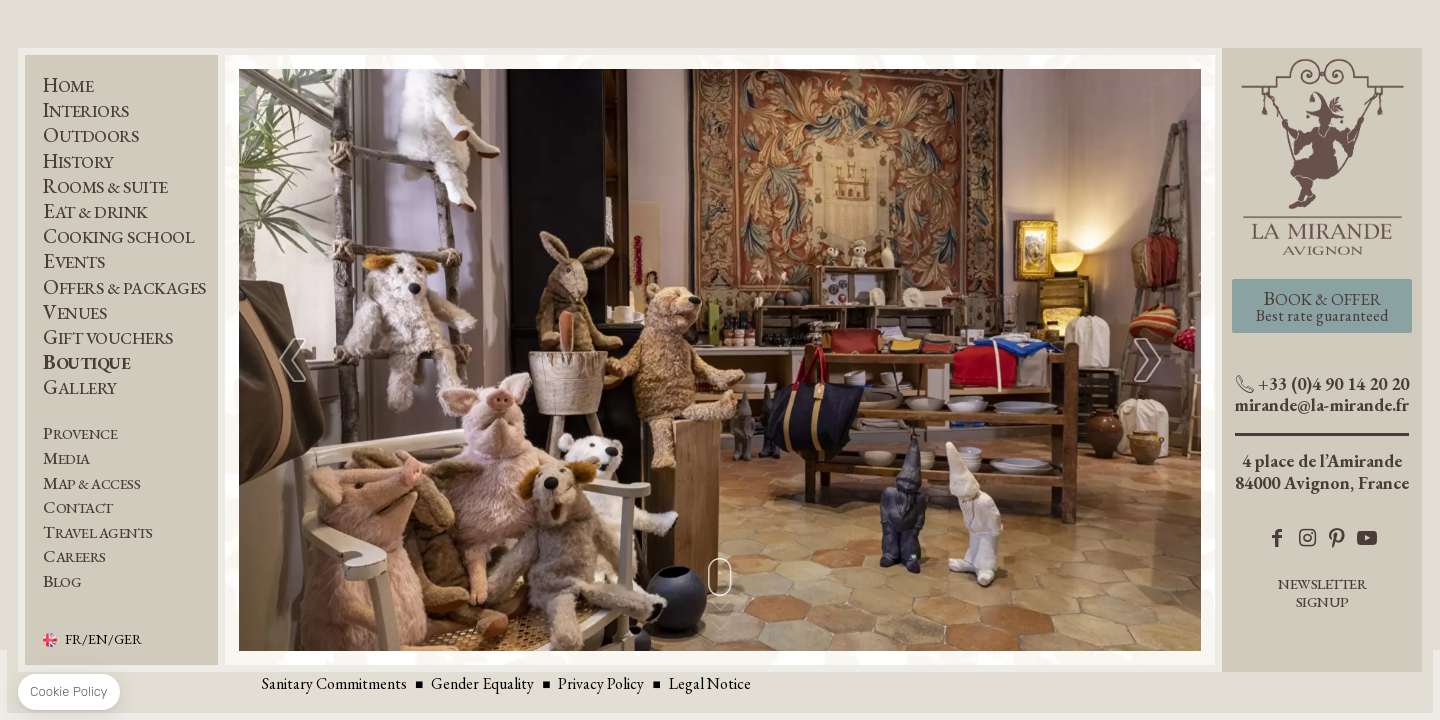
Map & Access (91, 483)
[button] (1147, 360)
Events (73, 261)
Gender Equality (482, 683)
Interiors (86, 110)
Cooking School (118, 236)
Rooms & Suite (105, 186)
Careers (74, 556)
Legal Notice (710, 683)
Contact (78, 507)
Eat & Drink (95, 211)
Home (68, 85)
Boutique (86, 362)
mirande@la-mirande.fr (1322, 404)
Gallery (80, 387)
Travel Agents (98, 532)
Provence (80, 433)
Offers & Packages (124, 287)
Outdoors (90, 135)
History (78, 161)
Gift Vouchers (108, 337)
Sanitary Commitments (334, 683)
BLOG (62, 581)
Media (66, 458)
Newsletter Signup (1322, 592)
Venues (74, 312)
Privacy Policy (601, 683)
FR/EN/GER (103, 640)
